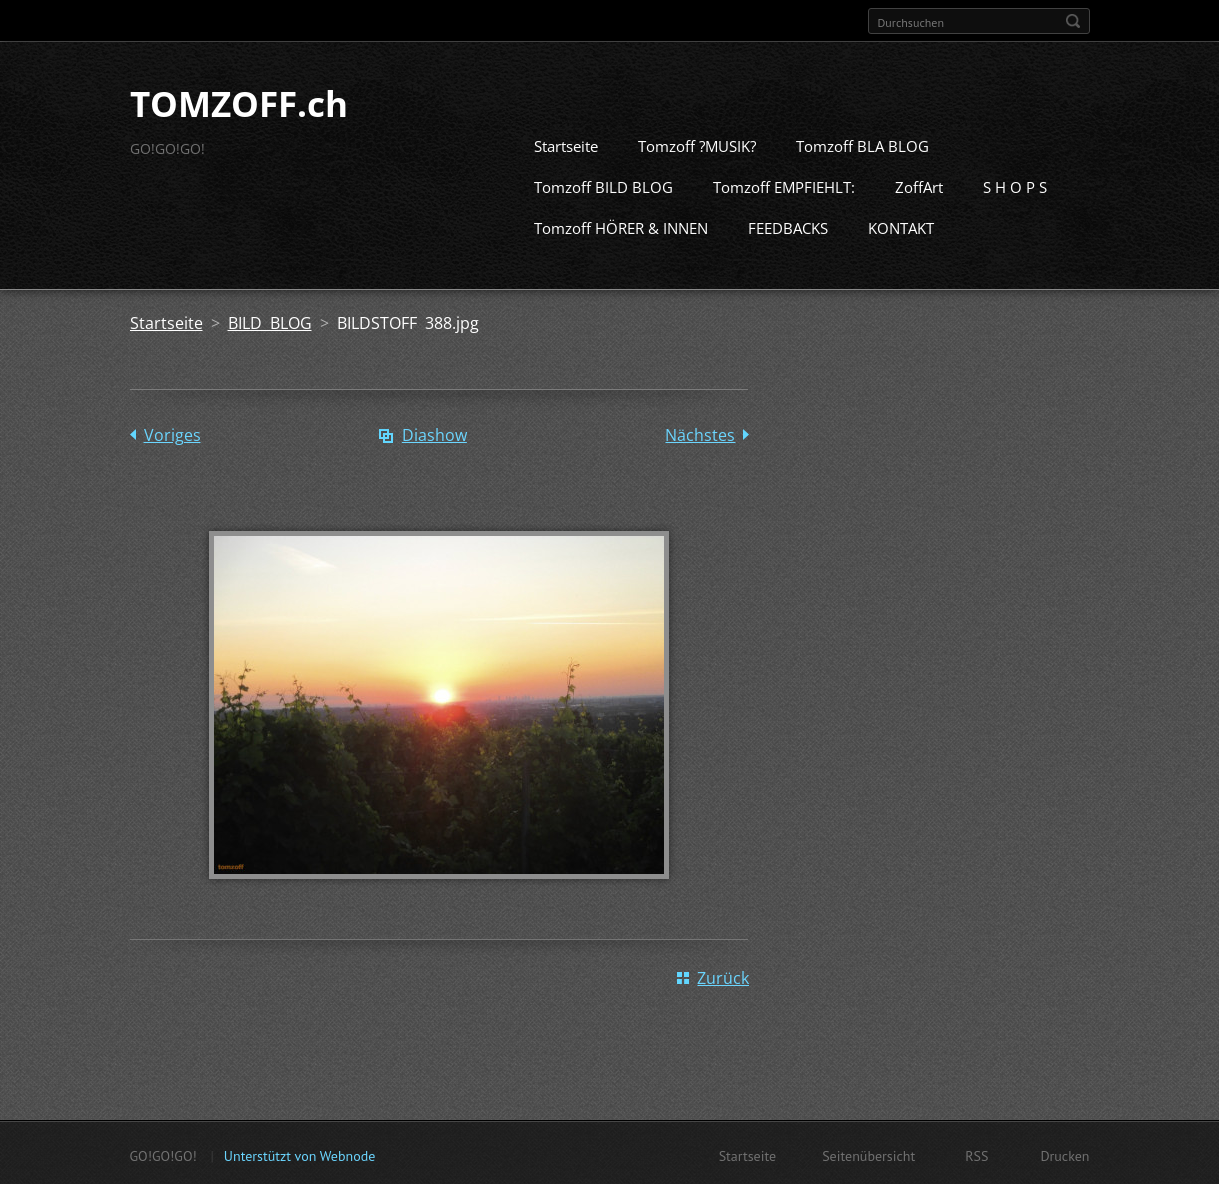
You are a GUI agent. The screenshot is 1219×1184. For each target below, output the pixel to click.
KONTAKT (901, 226)
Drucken (1064, 1154)
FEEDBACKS (788, 226)
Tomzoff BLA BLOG (862, 144)
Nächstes (700, 433)
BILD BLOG (270, 321)
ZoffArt (919, 185)
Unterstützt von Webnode (299, 1154)
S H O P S (1015, 185)
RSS (976, 1154)
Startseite (566, 144)
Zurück (723, 976)
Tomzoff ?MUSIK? (697, 144)
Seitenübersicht (868, 1154)
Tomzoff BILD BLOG (603, 185)
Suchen (1073, 21)
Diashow (434, 433)
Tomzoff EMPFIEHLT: (784, 185)
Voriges (172, 433)
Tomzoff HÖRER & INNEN (621, 226)
